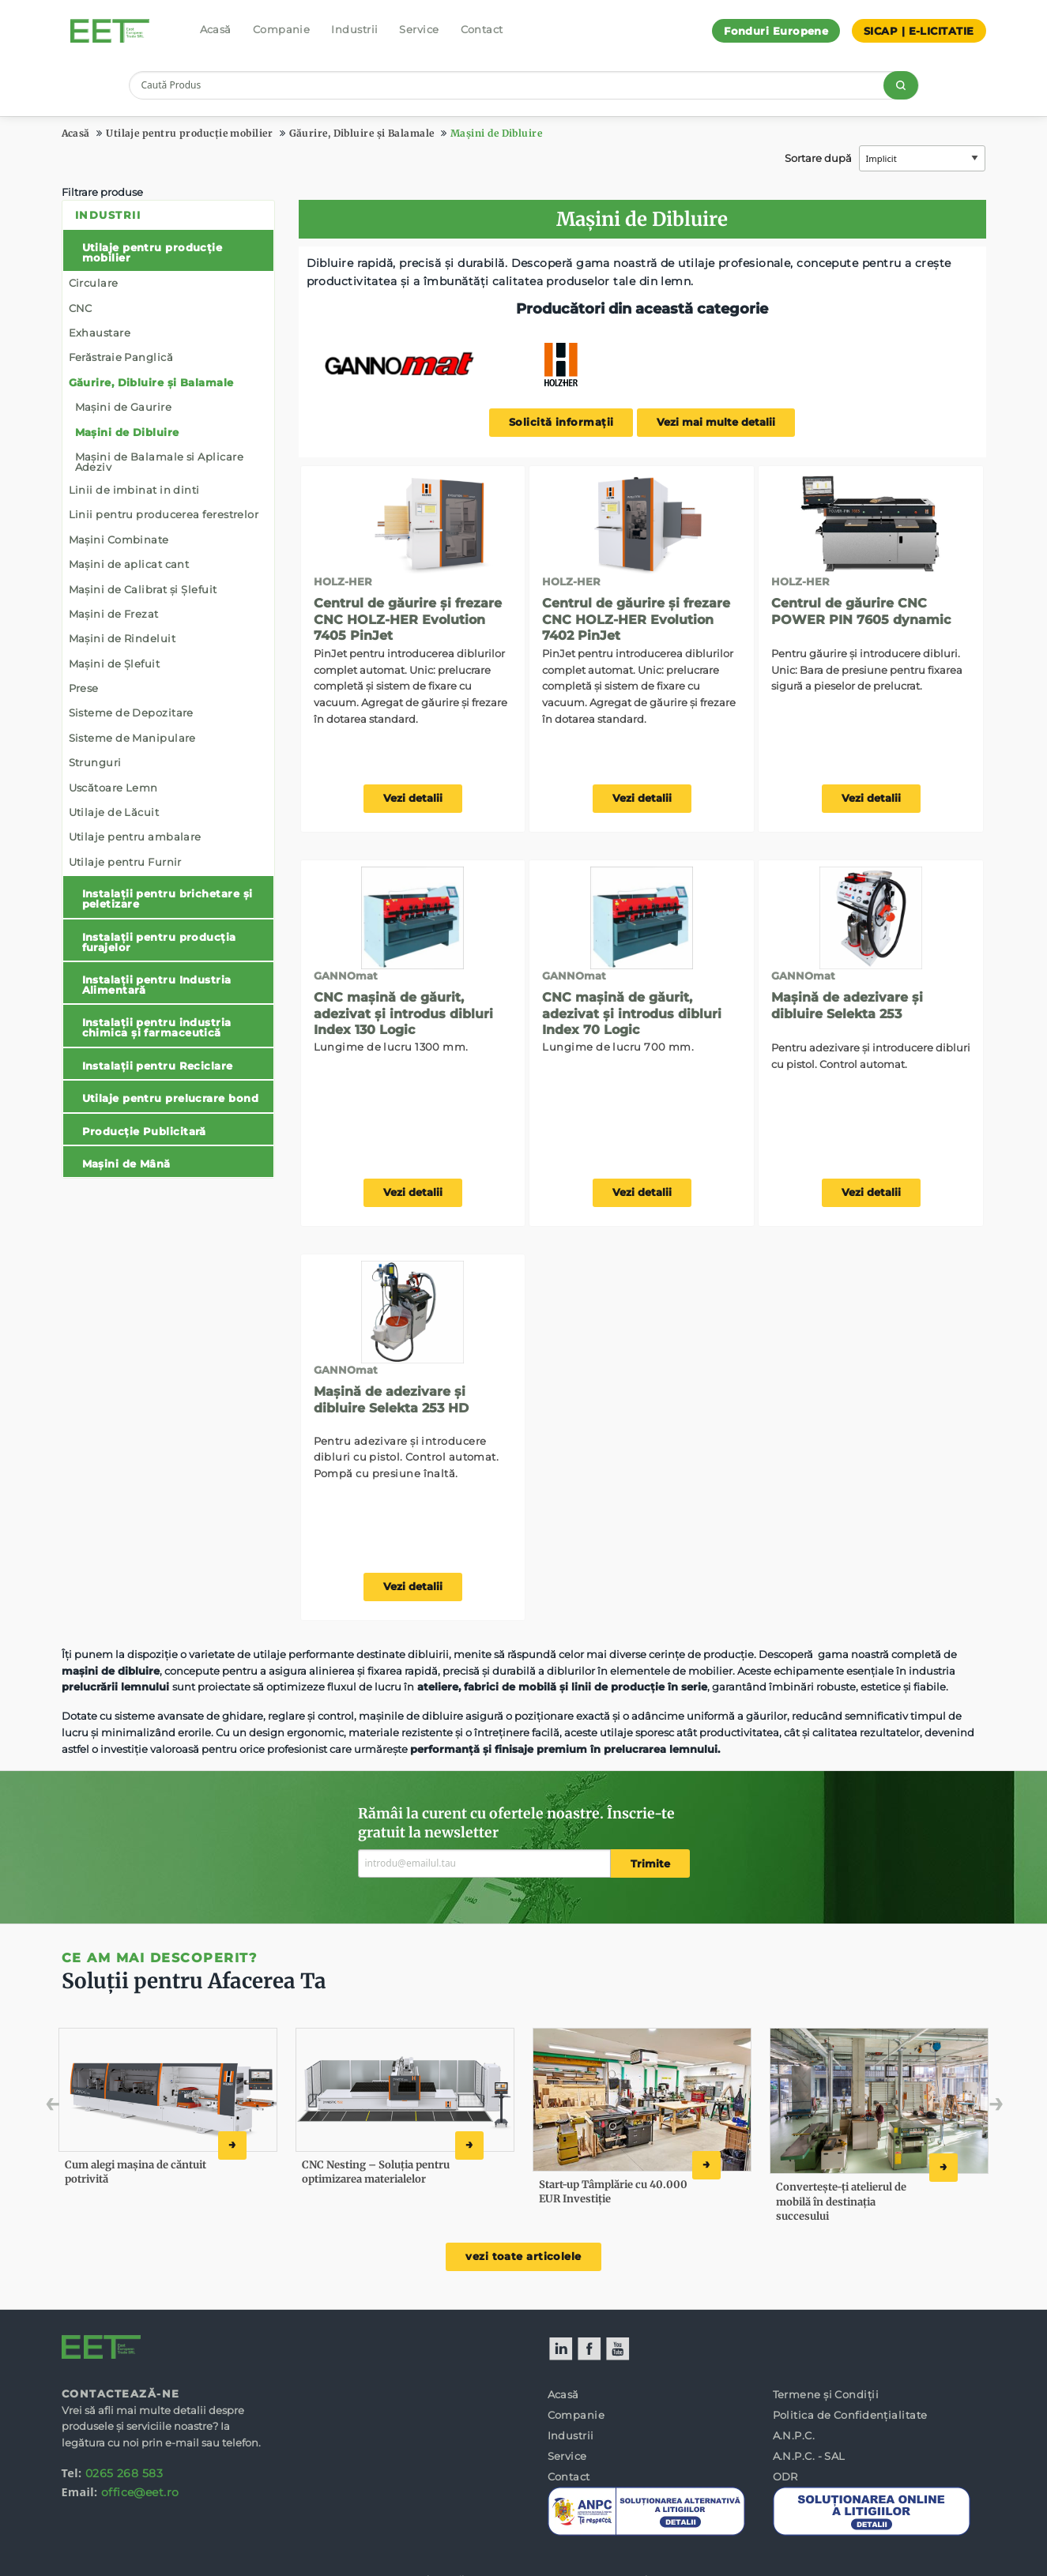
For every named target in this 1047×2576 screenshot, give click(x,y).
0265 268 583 (124, 2473)
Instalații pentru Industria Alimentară (157, 984)
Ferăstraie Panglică (121, 357)
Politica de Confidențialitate (850, 2415)
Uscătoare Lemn (113, 787)
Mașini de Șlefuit (114, 663)
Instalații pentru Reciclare (157, 1065)
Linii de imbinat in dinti (134, 489)
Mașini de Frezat (114, 613)
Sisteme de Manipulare (132, 737)
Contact (482, 29)
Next (972, 2107)
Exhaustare (100, 332)
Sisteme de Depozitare (131, 712)
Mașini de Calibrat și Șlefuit (143, 589)
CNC (80, 308)
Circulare (94, 282)
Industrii (354, 29)
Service (419, 29)
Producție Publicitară (144, 1131)
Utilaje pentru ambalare (135, 836)
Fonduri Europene (776, 30)
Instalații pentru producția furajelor (159, 942)
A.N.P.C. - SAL (809, 2456)
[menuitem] (168, 689)
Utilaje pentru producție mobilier (189, 133)
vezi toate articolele (523, 2256)
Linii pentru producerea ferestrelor (164, 514)
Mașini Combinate (119, 539)
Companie (282, 29)
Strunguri (95, 762)
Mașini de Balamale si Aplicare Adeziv (159, 461)
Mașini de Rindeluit (122, 638)
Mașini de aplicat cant (129, 564)
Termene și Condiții (826, 2394)
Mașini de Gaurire (123, 407)
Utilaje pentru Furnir (125, 862)
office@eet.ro (140, 2492)
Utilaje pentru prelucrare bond (170, 1098)
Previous (87, 2107)
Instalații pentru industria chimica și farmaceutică (157, 1027)
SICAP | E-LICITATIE (919, 30)
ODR (785, 2476)
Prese (84, 688)
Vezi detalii (413, 798)
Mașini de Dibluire (496, 133)
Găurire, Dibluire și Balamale (362, 133)
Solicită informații (561, 422)
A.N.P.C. (794, 2435)
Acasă (216, 29)
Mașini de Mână (126, 1163)
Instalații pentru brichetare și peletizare (167, 898)
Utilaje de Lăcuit (114, 812)
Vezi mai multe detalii (716, 422)
